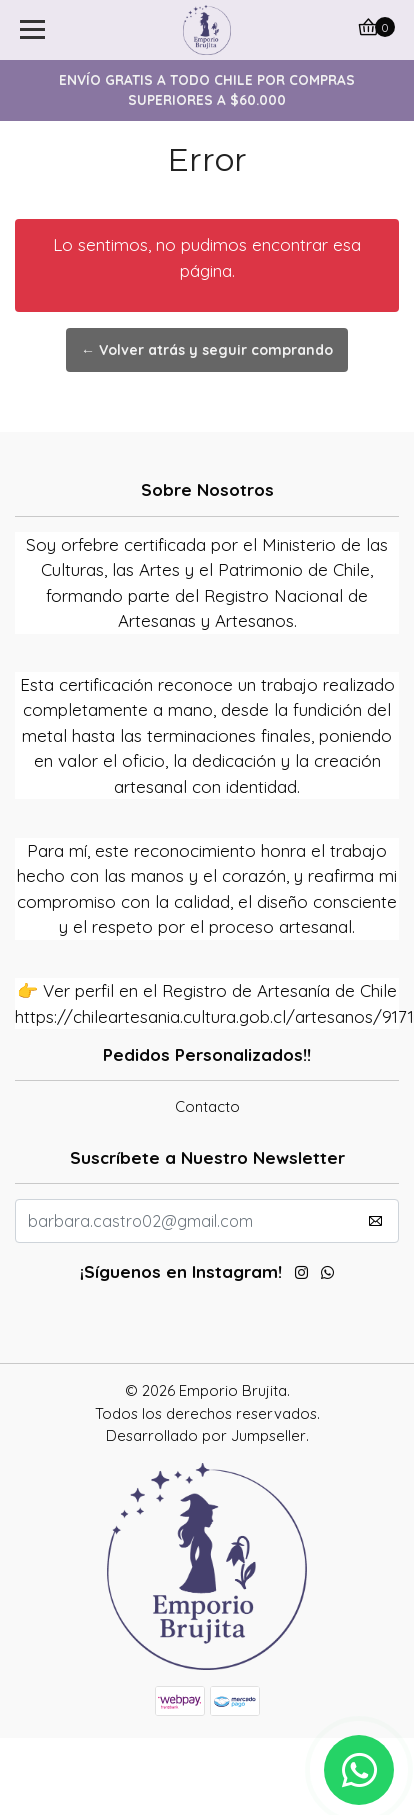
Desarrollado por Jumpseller (206, 1435)
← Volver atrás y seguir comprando (207, 350)
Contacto (207, 1106)
